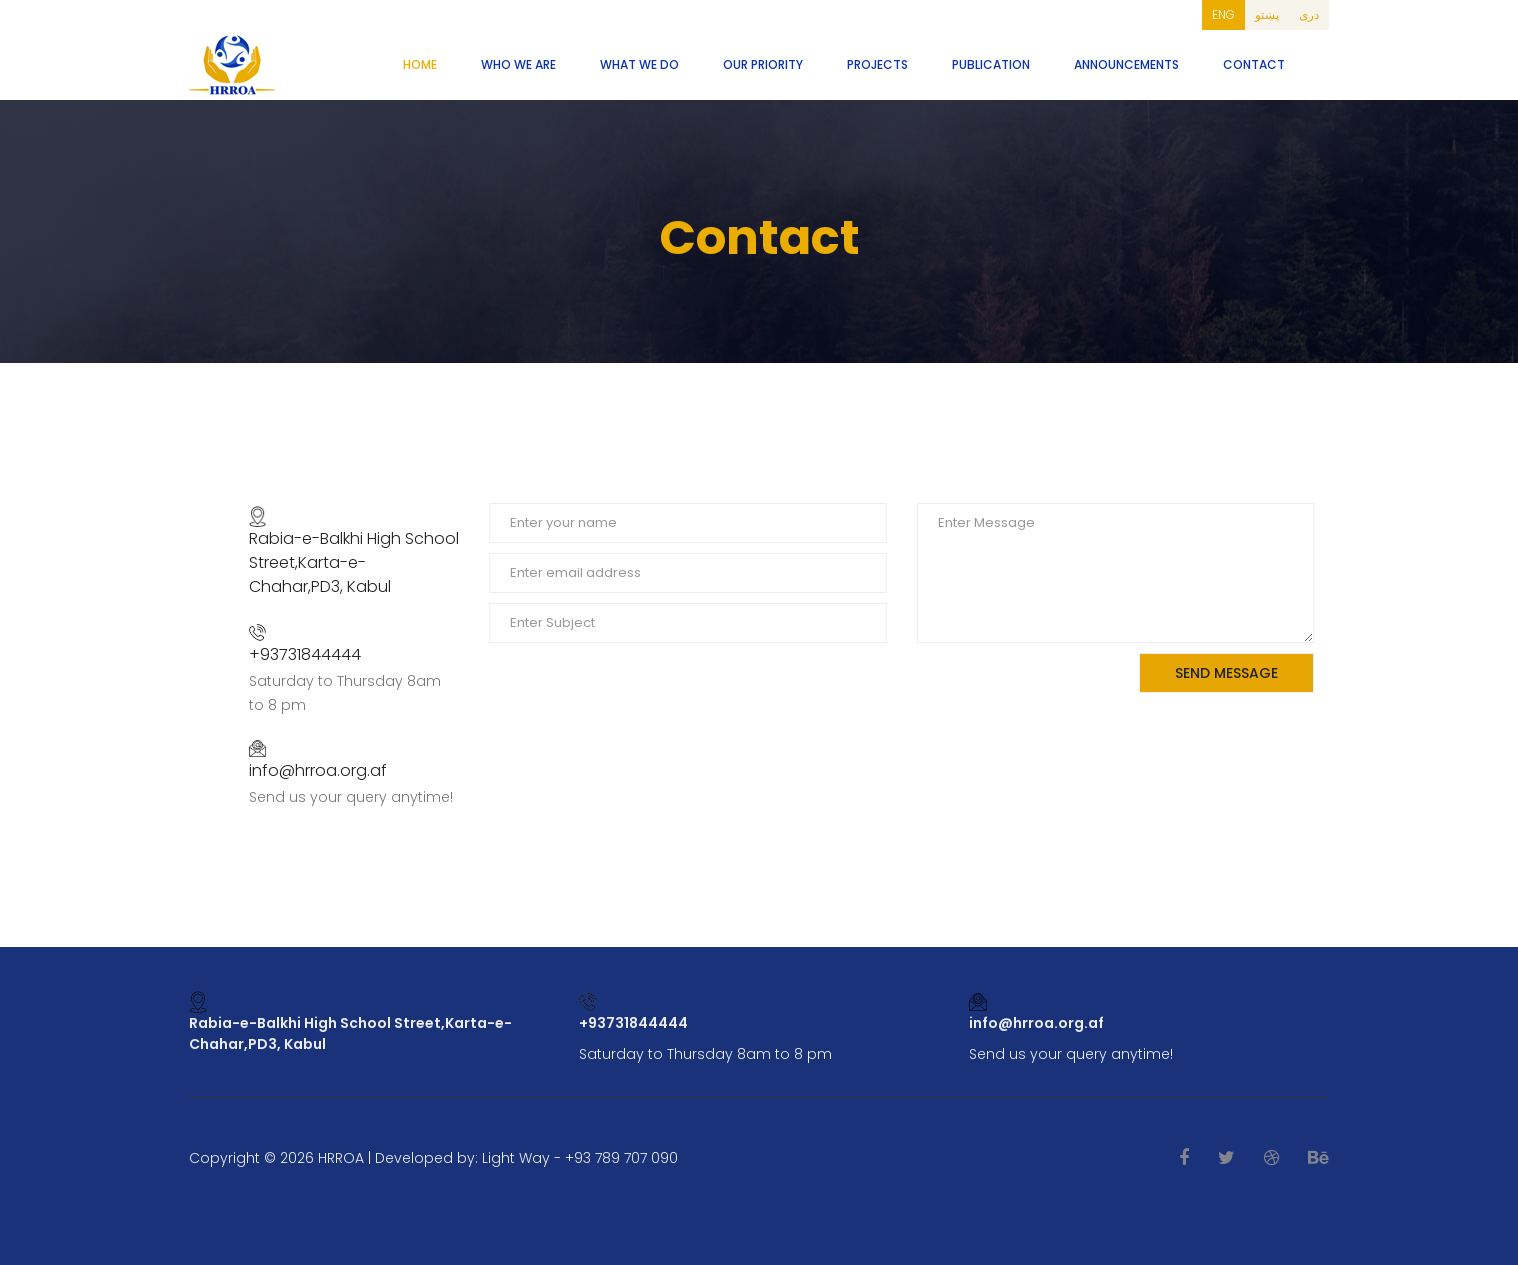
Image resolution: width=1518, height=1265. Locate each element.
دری (1309, 14)
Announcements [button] (1126, 64)
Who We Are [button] (518, 64)
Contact (1254, 64)
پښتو (1267, 14)
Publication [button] (991, 64)
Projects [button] (877, 64)
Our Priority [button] (763, 64)
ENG (1223, 14)
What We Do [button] (639, 64)
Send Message (1226, 673)
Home (420, 64)
